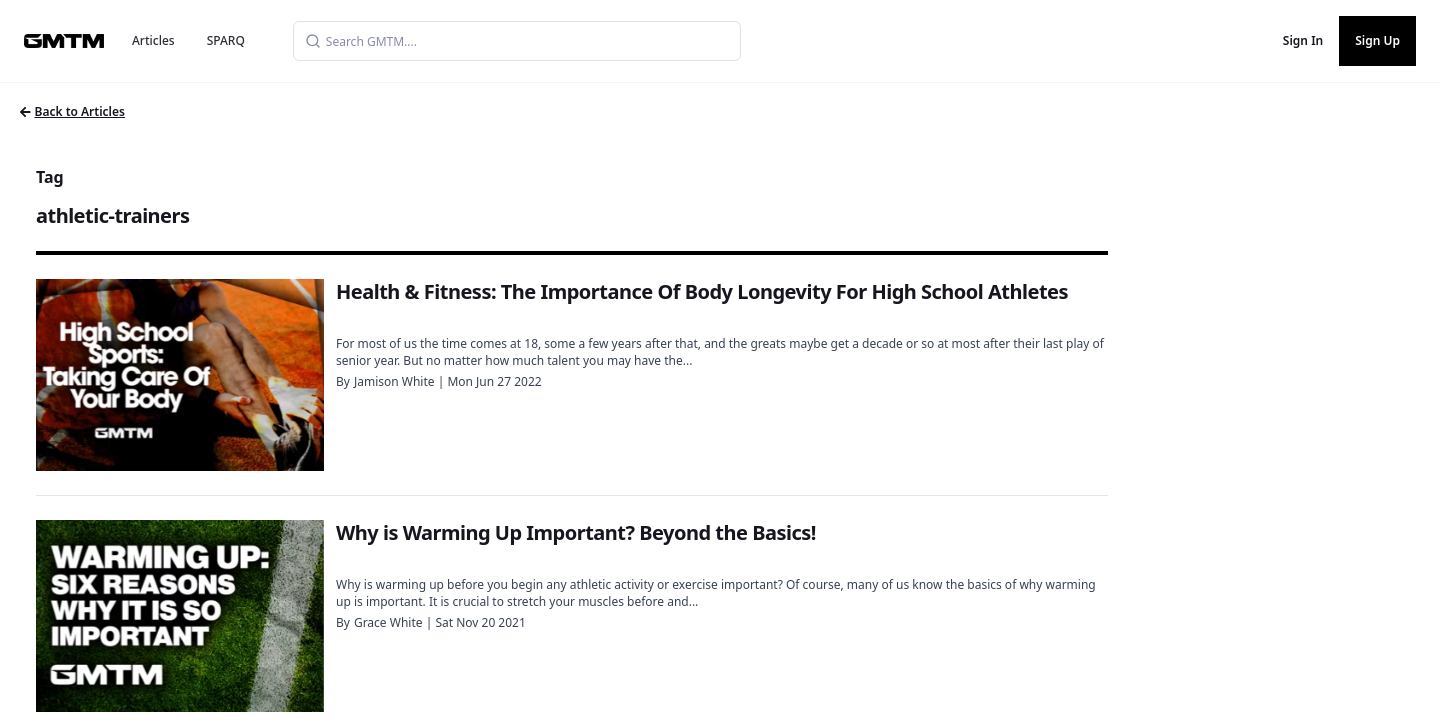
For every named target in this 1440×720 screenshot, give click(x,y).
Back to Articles (72, 111)
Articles (153, 40)
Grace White (388, 622)
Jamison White (394, 381)
